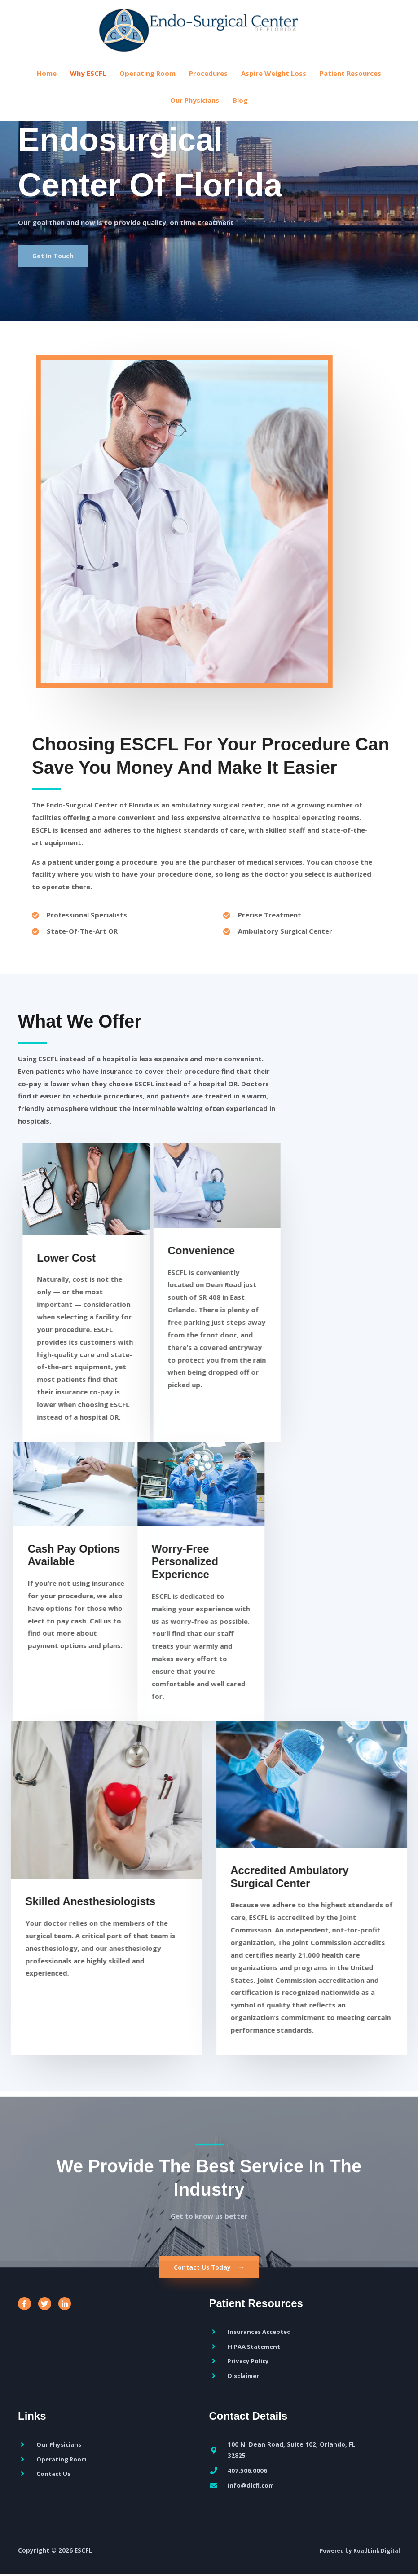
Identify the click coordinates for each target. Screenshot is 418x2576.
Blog (240, 110)
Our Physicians (194, 110)
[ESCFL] (209, 34)
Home (47, 83)
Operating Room (147, 83)
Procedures (208, 83)
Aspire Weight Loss (273, 83)
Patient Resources (350, 83)
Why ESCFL (88, 83)
